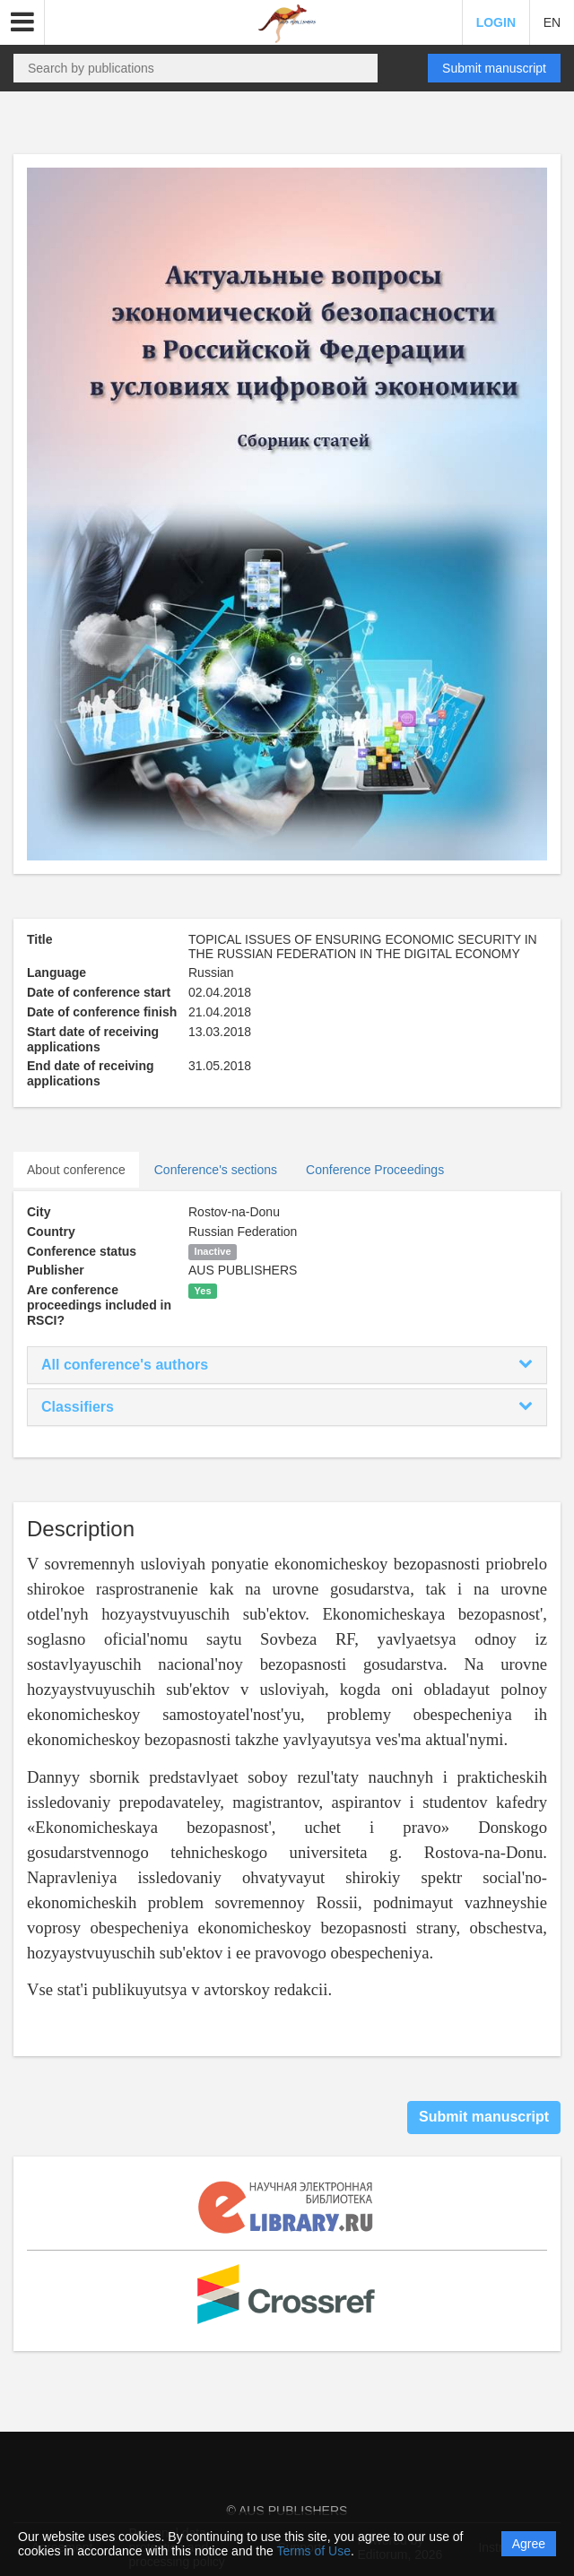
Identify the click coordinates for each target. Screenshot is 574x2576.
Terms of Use (313, 2551)
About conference (76, 1170)
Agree (528, 2544)
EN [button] (552, 22)
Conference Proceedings (375, 1170)
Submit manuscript (494, 68)
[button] (22, 22)
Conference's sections (215, 1170)
